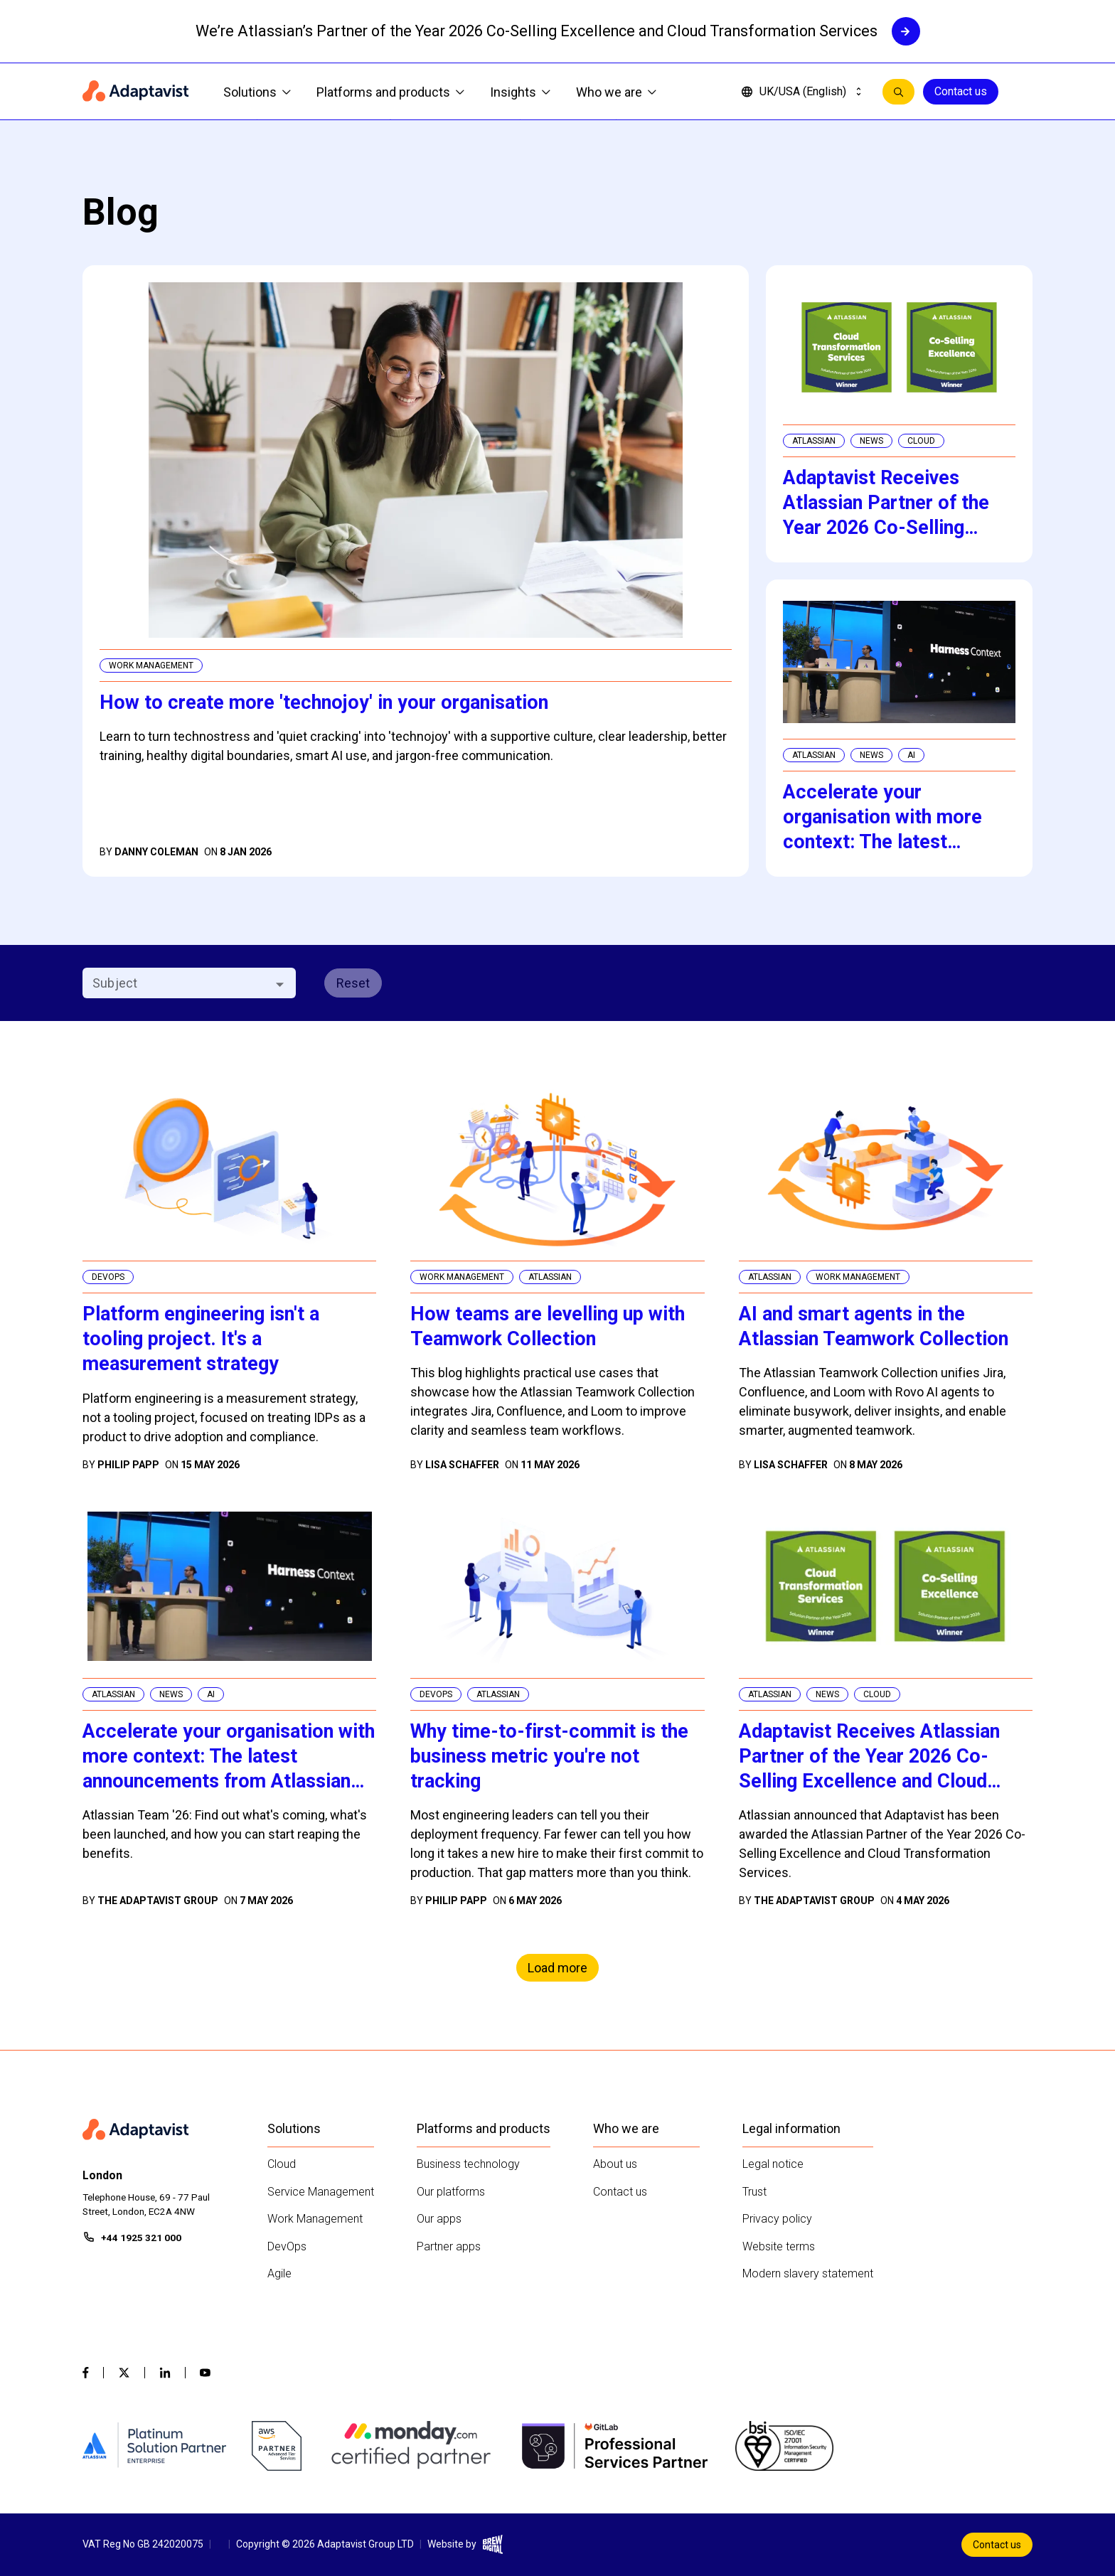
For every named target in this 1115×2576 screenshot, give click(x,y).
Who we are (616, 92)
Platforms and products (390, 92)
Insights (520, 92)
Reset (353, 983)
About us (615, 2164)
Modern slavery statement (807, 2273)
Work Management (315, 2218)
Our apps (439, 2218)
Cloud (281, 2164)
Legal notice (773, 2164)
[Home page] (135, 91)
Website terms (778, 2246)
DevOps (286, 2246)
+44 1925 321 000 (141, 2237)
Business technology (468, 2164)
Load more (557, 1967)
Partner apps (449, 2246)
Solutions (257, 92)
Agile (279, 2273)
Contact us (960, 91)
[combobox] (177, 983)
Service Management (320, 2191)
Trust (754, 2191)
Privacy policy (777, 2218)
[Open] (280, 984)
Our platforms (451, 2191)
